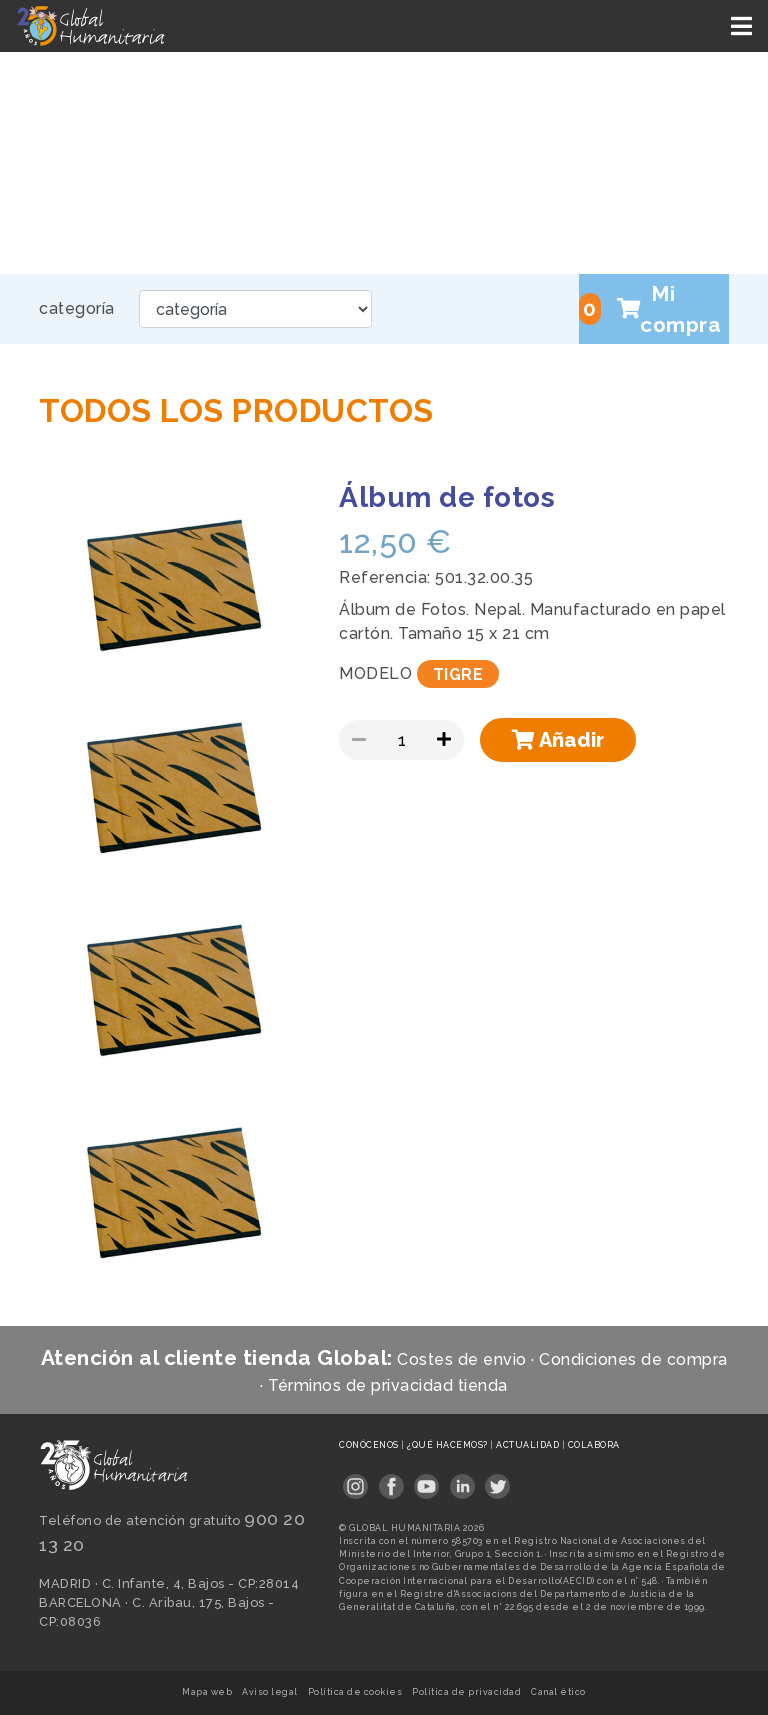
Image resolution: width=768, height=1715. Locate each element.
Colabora (594, 1445)
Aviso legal (270, 1692)
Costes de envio (462, 1359)
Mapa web (207, 1692)
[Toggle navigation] (743, 26)
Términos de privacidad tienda (388, 1385)
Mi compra (650, 309)
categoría (77, 308)
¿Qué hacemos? (448, 1445)
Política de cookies (355, 1692)
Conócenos (370, 1445)
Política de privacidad (466, 1692)
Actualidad (529, 1445)
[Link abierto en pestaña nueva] (355, 1480)
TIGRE (458, 673)
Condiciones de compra (633, 1359)
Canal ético (558, 1692)
